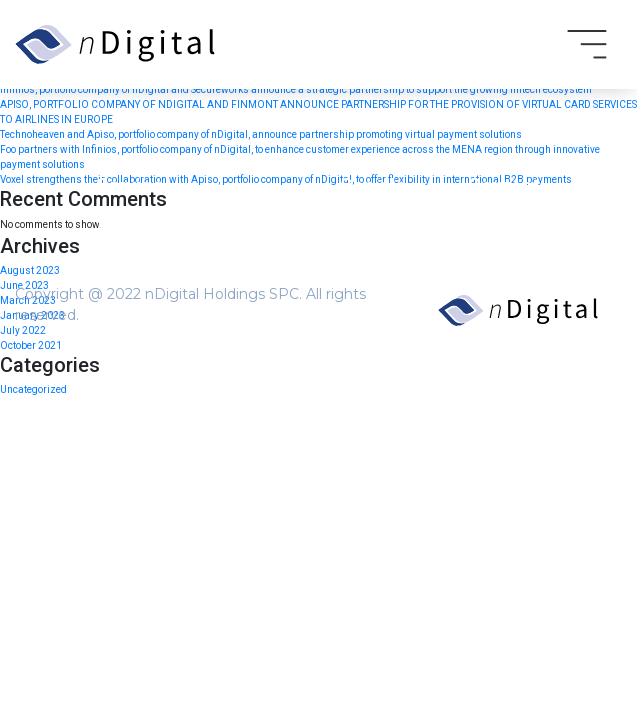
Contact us (130, 421)
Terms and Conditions (166, 228)
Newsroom (132, 390)
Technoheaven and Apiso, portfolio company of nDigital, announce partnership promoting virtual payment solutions (261, 134)
